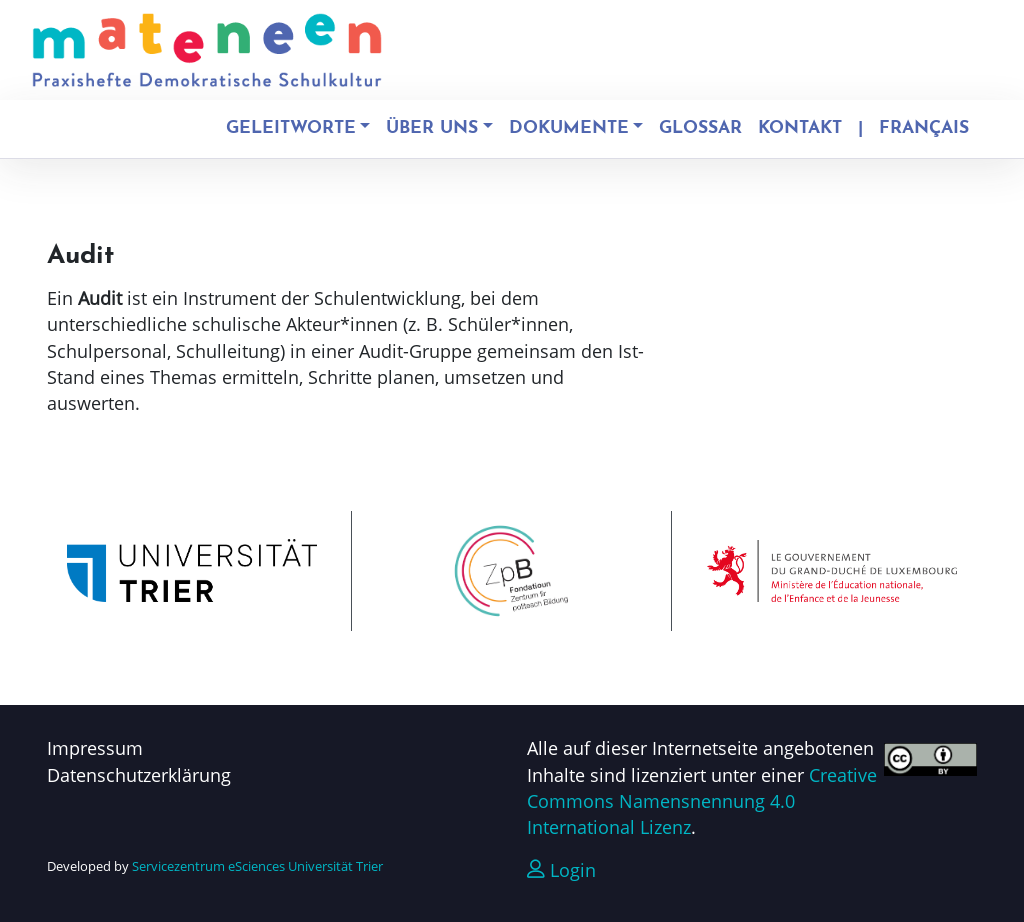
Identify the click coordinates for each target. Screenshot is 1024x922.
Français (924, 128)
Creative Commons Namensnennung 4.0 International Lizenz (702, 801)
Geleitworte (291, 128)
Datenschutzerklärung (139, 775)
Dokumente (569, 128)
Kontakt (800, 128)
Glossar (700, 128)
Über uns (432, 128)
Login (561, 870)
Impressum (95, 748)
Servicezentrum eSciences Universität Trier (257, 866)
